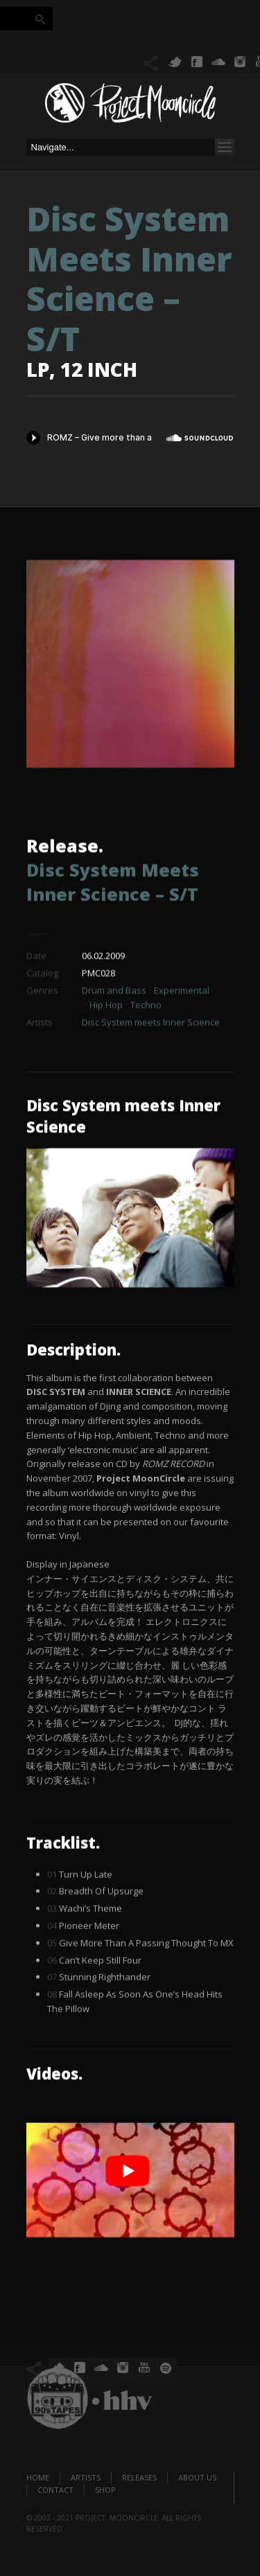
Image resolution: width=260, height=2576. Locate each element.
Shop (105, 2490)
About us (197, 2477)
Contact (55, 2490)
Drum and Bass (114, 1029)
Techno (146, 1044)
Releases (139, 2477)
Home (37, 2477)
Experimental (181, 1029)
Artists (86, 2477)
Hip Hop (106, 1044)
